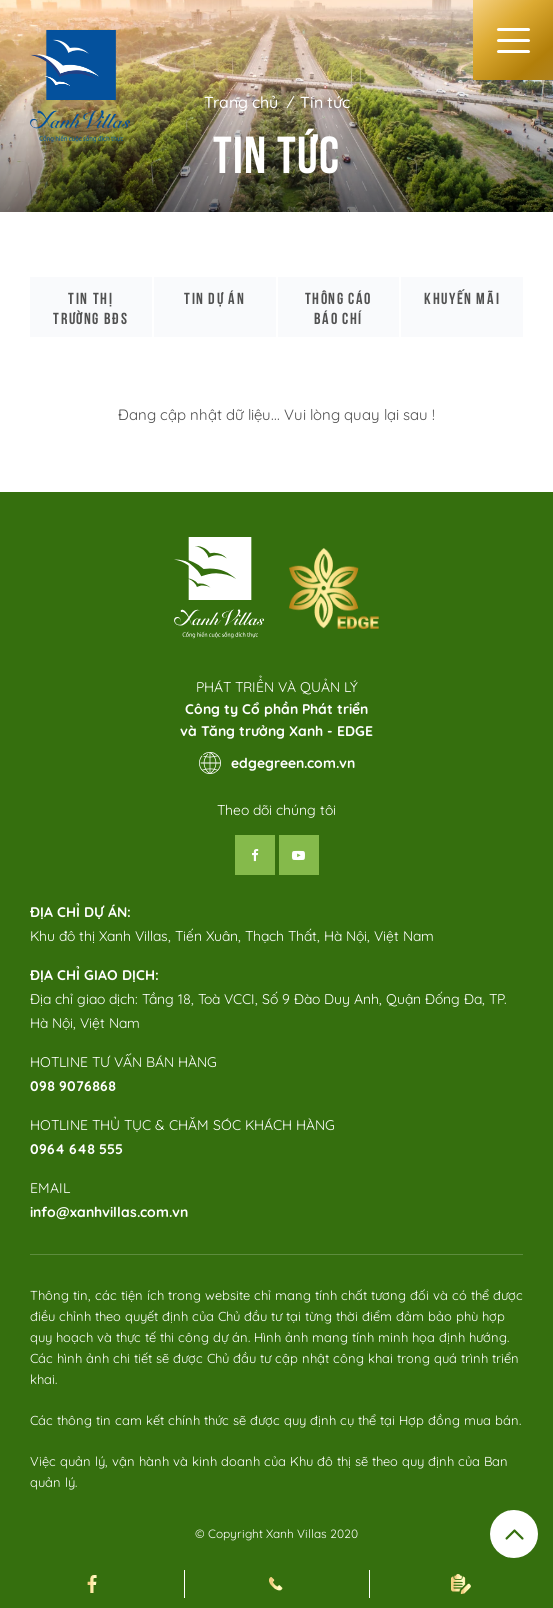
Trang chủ (241, 102)
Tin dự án (214, 297)
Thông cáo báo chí (338, 307)
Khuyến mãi (462, 297)
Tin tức (325, 102)
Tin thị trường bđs (90, 307)
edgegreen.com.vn (277, 763)
